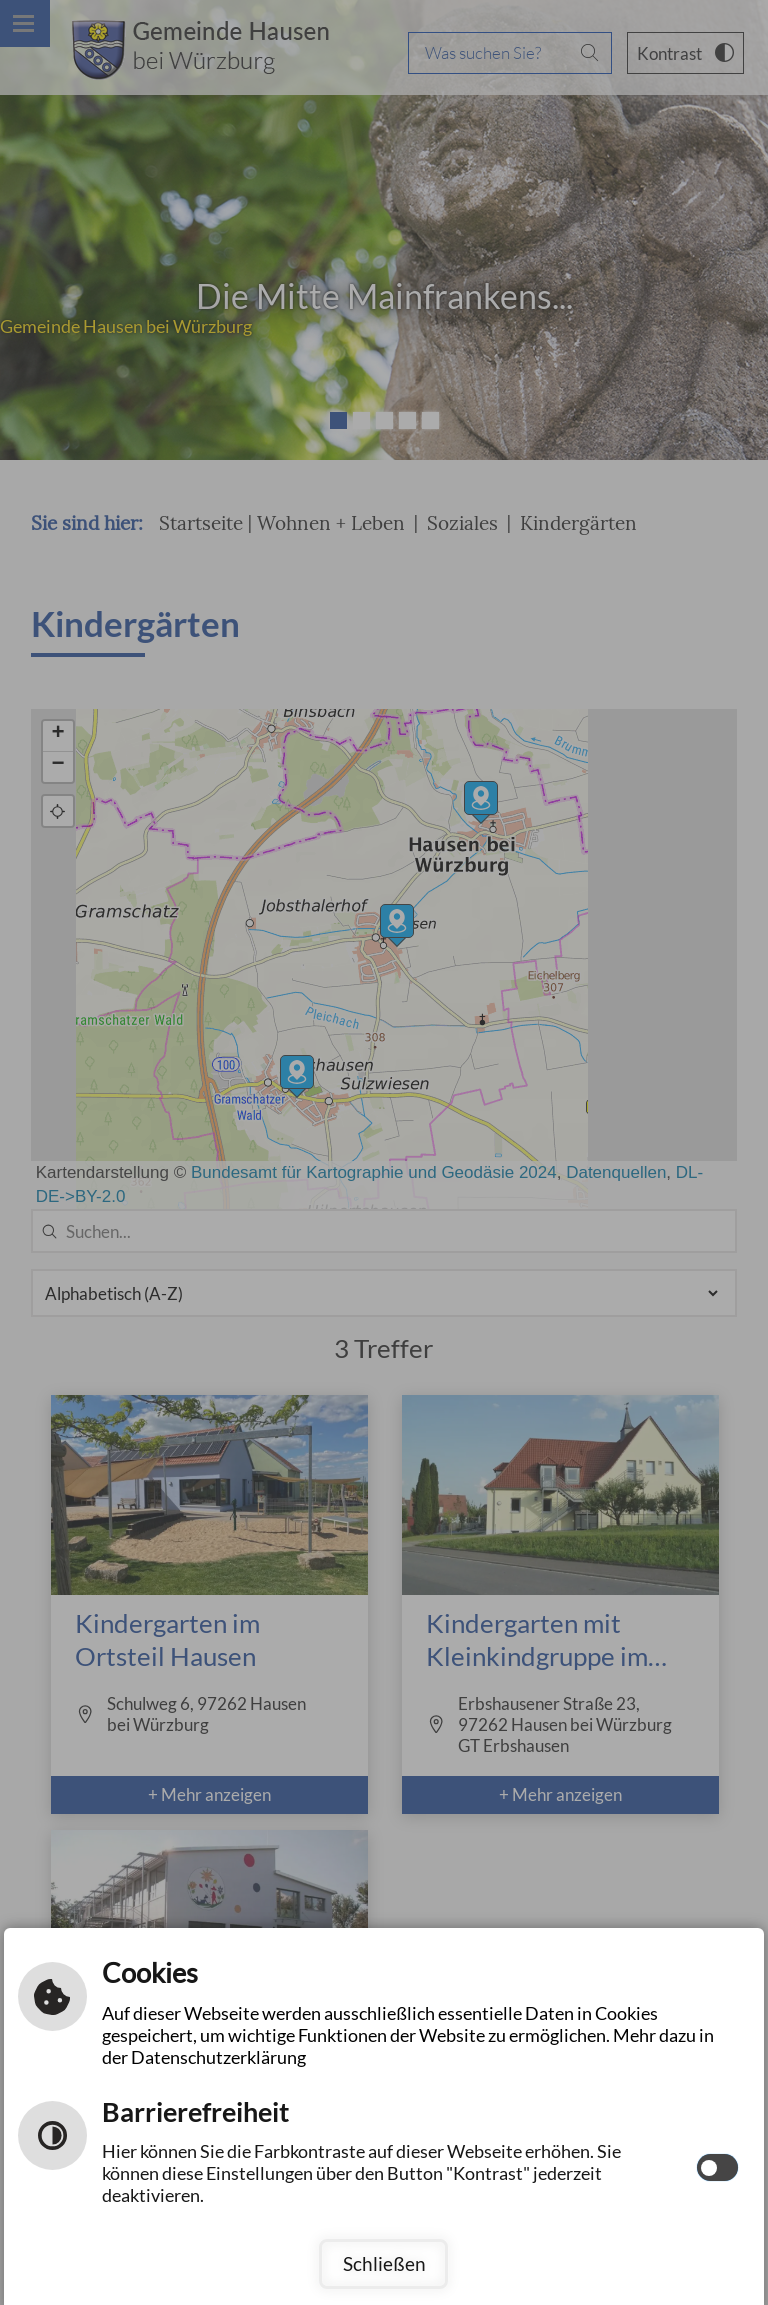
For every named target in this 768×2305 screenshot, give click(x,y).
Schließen (384, 2263)
